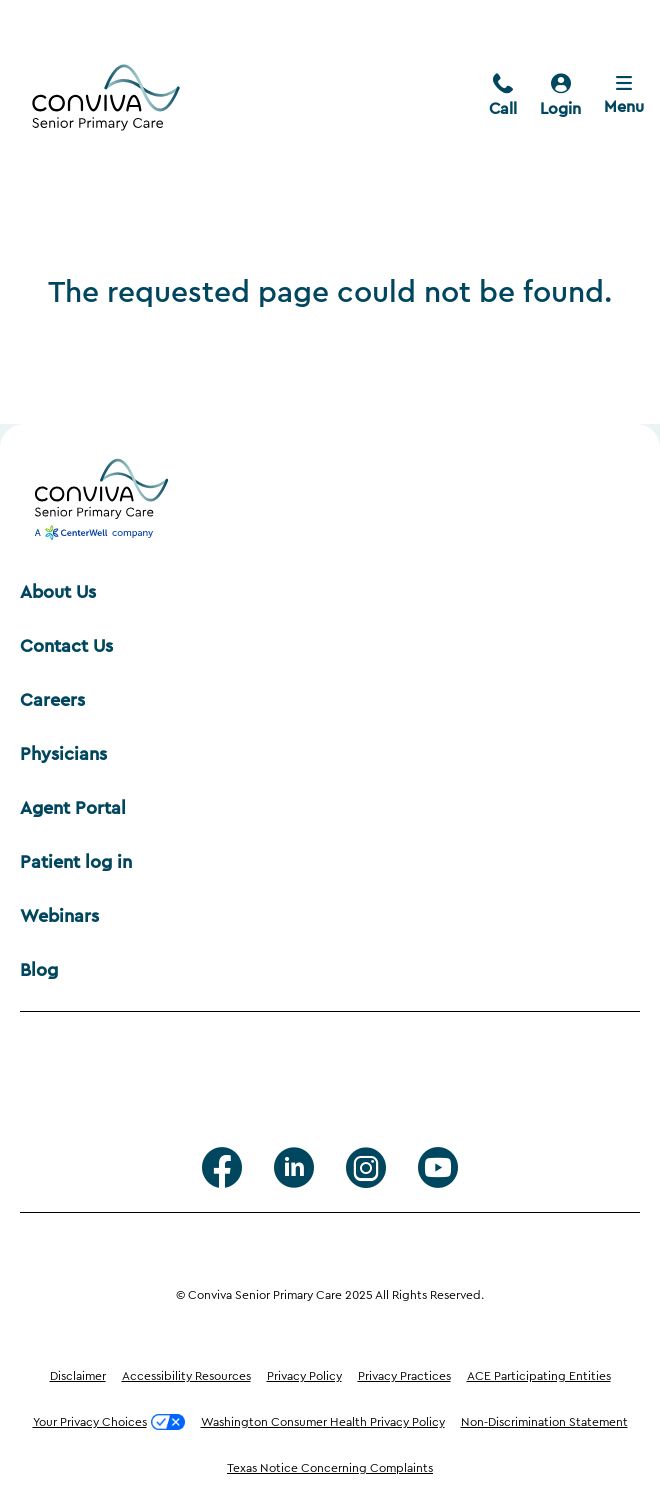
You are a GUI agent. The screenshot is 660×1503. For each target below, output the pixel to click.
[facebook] (222, 1168)
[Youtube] (438, 1168)
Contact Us (66, 646)
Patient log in (76, 862)
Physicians (63, 754)
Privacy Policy (304, 1376)
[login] (560, 97)
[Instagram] (366, 1168)
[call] (503, 97)
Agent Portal (73, 808)
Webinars (59, 916)
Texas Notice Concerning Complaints (330, 1468)
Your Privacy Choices (109, 1422)
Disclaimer (78, 1376)
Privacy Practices (404, 1376)
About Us (58, 592)
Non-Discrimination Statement (544, 1422)
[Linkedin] (294, 1168)
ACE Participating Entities (539, 1376)
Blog (39, 970)
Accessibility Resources (186, 1376)
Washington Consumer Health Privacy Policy (323, 1422)
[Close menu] (624, 97)
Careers (52, 700)
